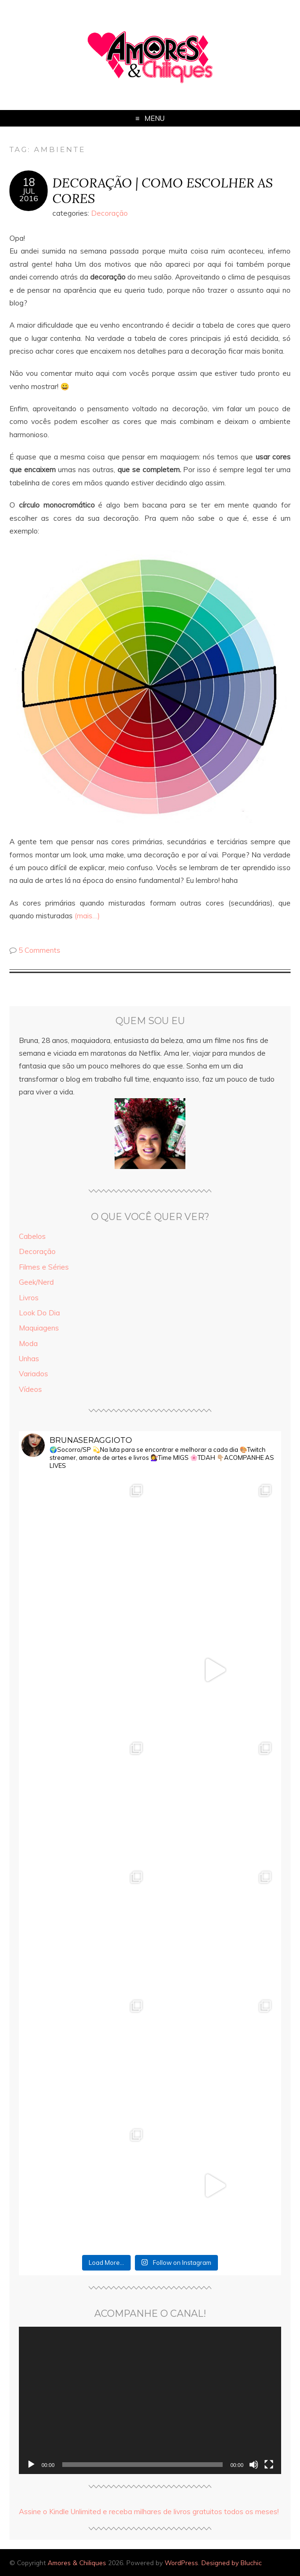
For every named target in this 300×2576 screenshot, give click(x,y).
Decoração (109, 213)
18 (29, 182)
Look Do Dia (39, 1312)
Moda (28, 1343)
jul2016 (28, 194)
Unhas (29, 1358)
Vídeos (30, 1389)
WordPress (181, 2563)
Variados (33, 1373)
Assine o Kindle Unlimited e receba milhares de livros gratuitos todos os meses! (149, 2511)
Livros (29, 1297)
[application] (150, 2400)
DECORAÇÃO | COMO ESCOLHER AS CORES (162, 190)
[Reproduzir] (31, 2464)
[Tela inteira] (269, 2464)
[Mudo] (253, 2464)
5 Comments (39, 950)
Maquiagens (39, 1327)
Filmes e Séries (44, 1267)
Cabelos (32, 1236)
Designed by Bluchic (231, 2563)
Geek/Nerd (36, 1282)
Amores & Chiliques (77, 2563)
